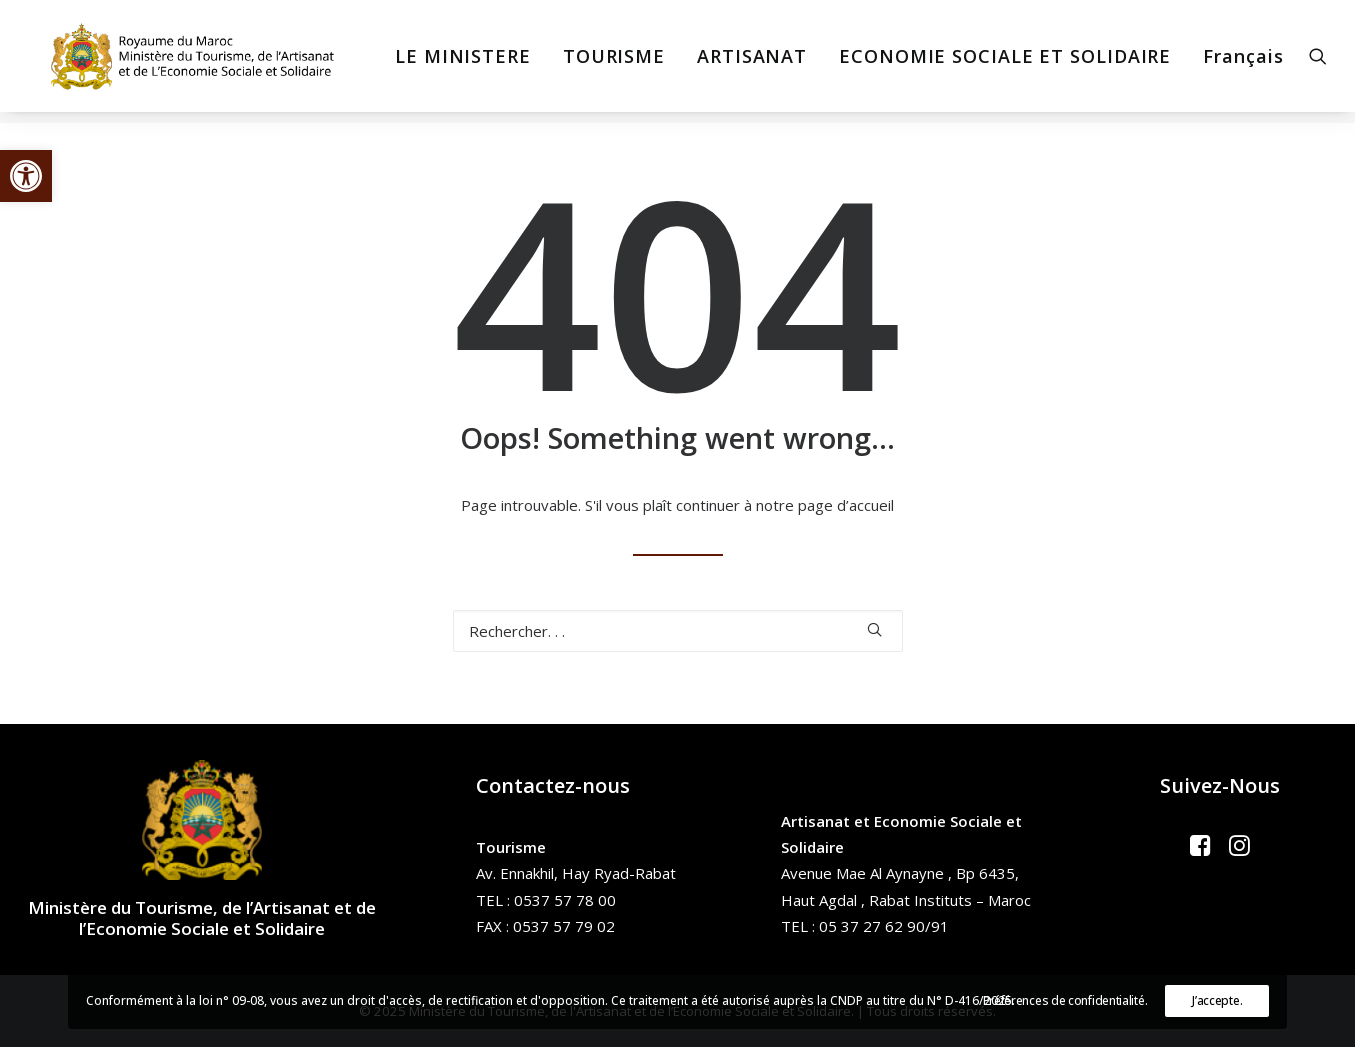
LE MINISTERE (455, 62)
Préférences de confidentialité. (1065, 1000)
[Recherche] (678, 631)
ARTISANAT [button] (744, 62)
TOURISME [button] (606, 62)
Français (1235, 62)
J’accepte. (1217, 1000)
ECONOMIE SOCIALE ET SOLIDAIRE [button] (997, 62)
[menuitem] (455, 62)
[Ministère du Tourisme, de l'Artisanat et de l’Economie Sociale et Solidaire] (191, 62)
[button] (26, 176)
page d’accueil (846, 505)
